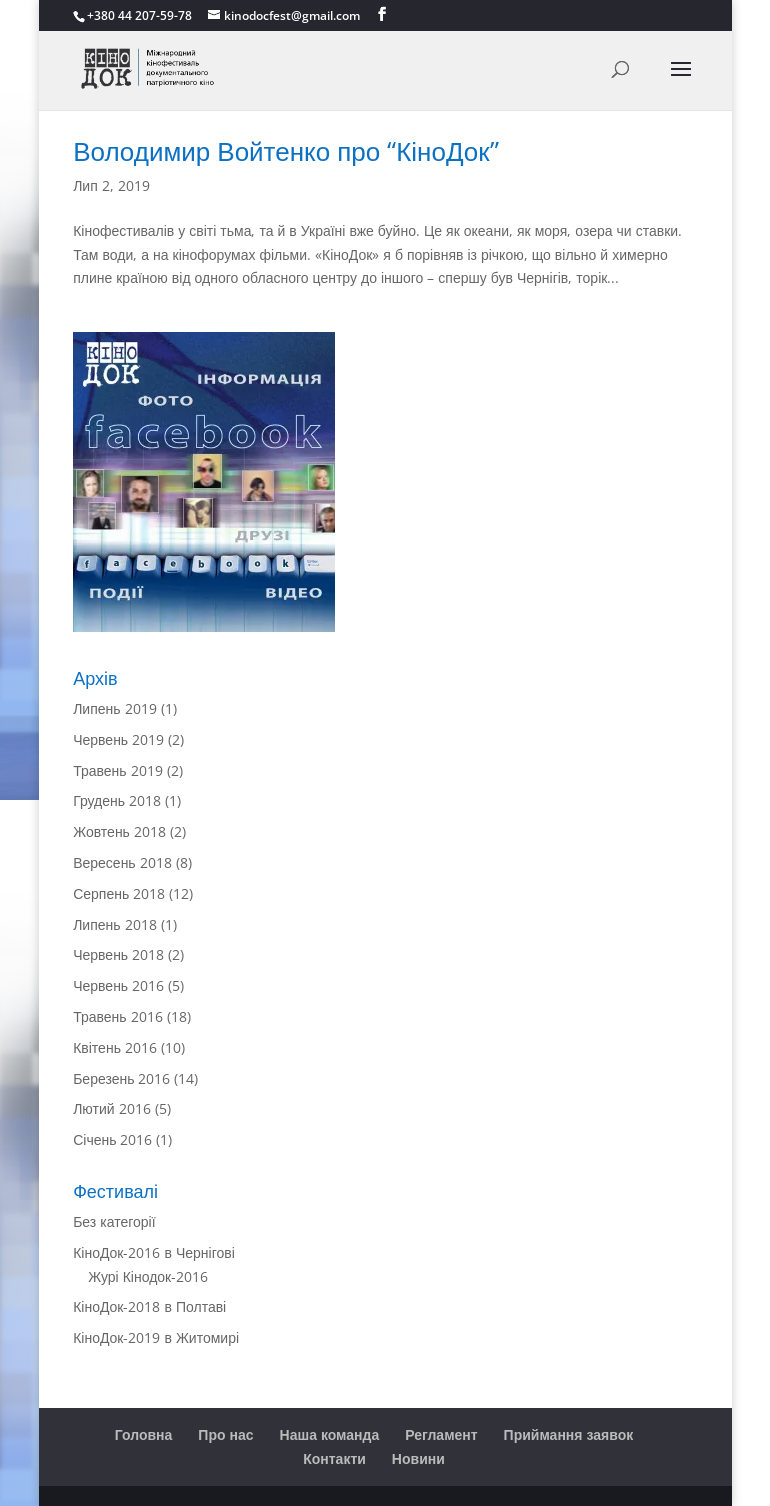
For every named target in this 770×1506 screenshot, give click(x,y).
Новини (418, 1458)
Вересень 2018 (122, 862)
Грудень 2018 (117, 800)
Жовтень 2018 (119, 831)
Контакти (334, 1458)
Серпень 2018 (119, 893)
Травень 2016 (117, 1016)
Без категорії (114, 1221)
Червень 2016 (118, 985)
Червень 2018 (118, 954)
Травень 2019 (117, 770)
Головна (144, 1434)
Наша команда (330, 1434)
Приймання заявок (569, 1434)
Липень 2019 (114, 708)
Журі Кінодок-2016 (148, 1276)
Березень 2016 (121, 1078)
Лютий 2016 (111, 1108)
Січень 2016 (112, 1139)
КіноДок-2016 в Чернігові (154, 1252)
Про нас (225, 1434)
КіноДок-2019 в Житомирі (156, 1337)
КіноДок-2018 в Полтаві (149, 1306)
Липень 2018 (114, 924)
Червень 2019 (118, 739)
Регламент (441, 1434)
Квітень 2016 (115, 1047)
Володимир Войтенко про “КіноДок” (286, 151)
